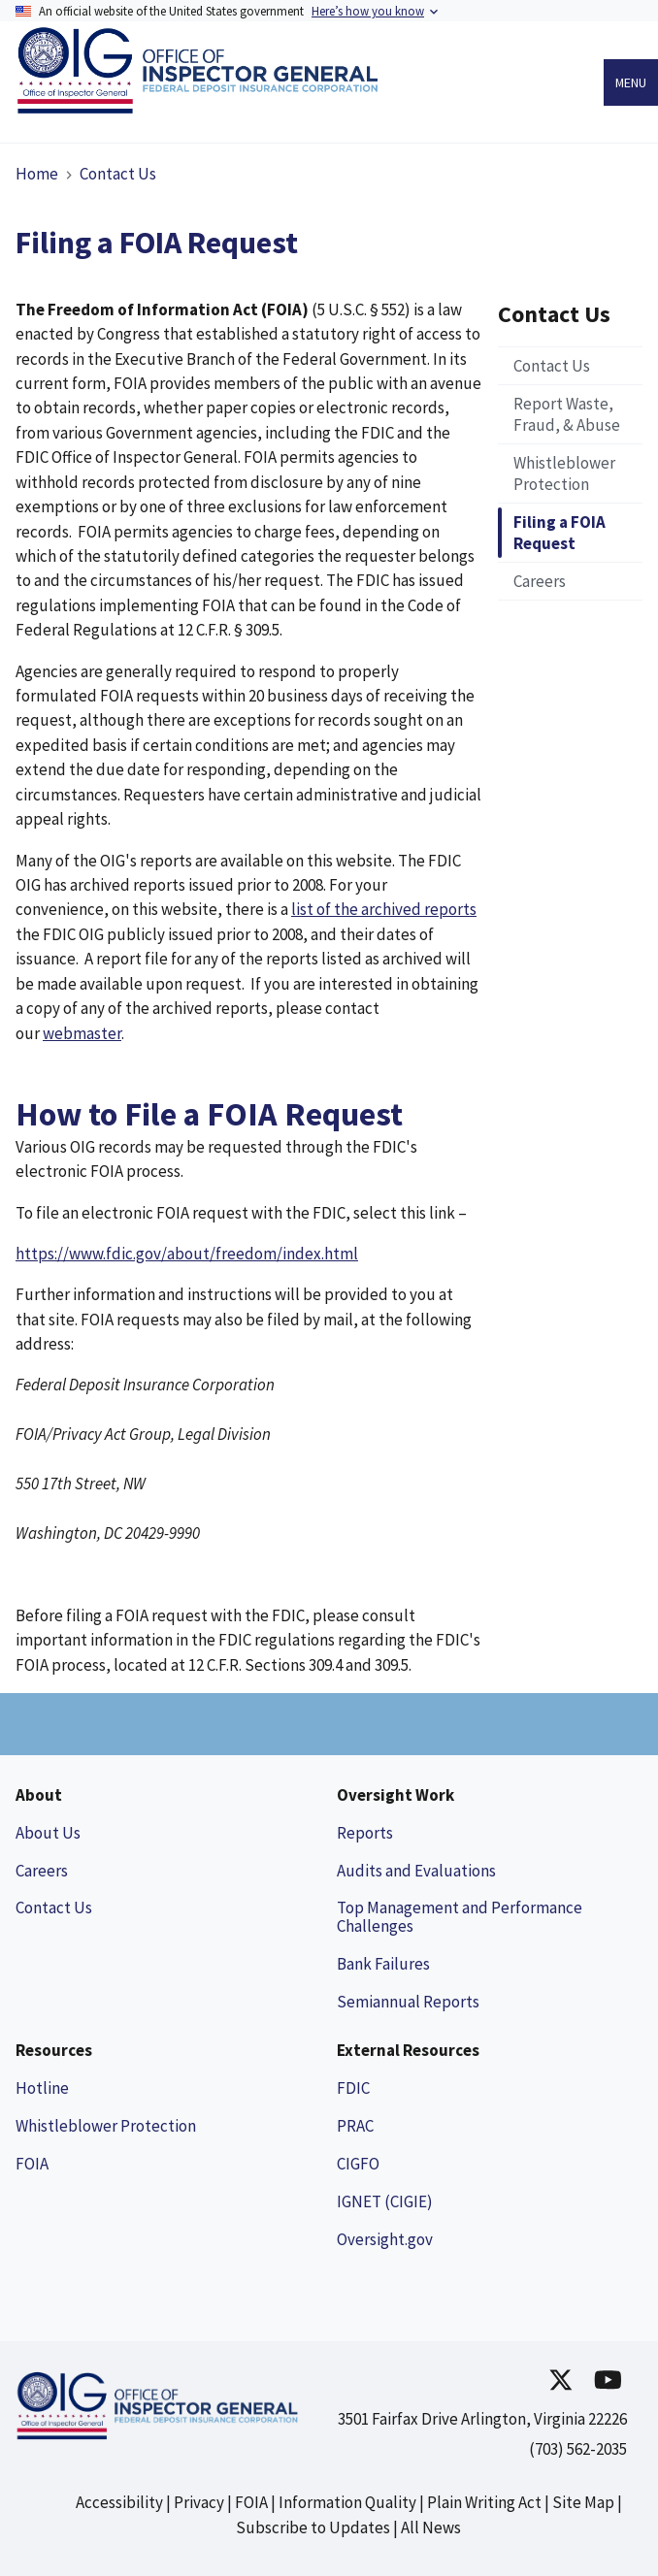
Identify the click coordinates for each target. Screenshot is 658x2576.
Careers (42, 1870)
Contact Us (118, 173)
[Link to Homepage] (202, 107)
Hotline (42, 2088)
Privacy (199, 2502)
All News (431, 2527)
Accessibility (119, 2502)
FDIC (353, 2088)
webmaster (82, 1033)
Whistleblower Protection (106, 2125)
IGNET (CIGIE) (385, 2201)
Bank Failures (383, 1963)
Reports (365, 1832)
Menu (630, 82)
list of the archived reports (384, 909)
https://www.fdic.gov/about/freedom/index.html (187, 1253)
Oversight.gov (385, 2239)
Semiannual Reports (408, 2001)
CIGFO (358, 2163)
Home (37, 173)
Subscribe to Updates (313, 2527)
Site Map (583, 2502)
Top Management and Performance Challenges (459, 1917)
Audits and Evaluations (416, 1870)
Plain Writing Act (484, 2502)
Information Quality (347, 2502)
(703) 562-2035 (578, 2449)
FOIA (32, 2163)
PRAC (355, 2125)
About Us (48, 1832)
